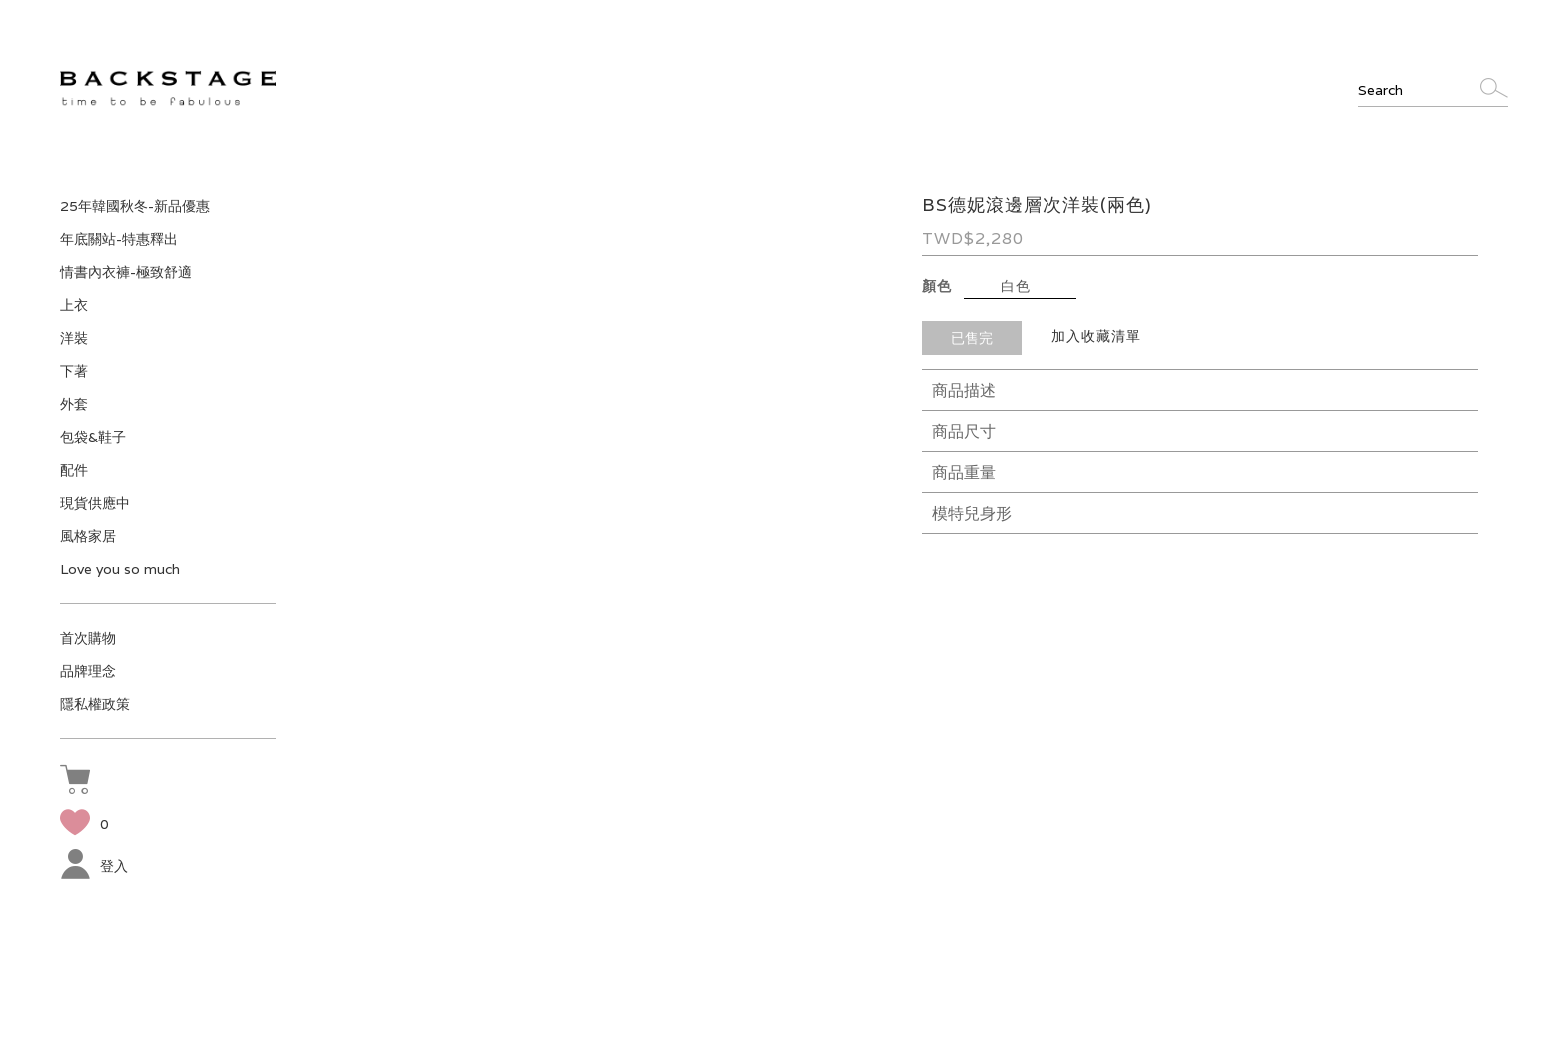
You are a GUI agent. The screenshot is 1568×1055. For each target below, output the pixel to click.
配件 (74, 470)
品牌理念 (88, 671)
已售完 (972, 338)
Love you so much (120, 569)
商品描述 (964, 390)
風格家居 (88, 536)
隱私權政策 (95, 704)
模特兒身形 (972, 513)
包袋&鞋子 (93, 437)
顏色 (937, 286)
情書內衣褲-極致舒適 (126, 272)
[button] (80, 782)
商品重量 (964, 472)
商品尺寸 (964, 431)
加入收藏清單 (1096, 336)
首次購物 (88, 638)
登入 (94, 866)
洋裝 (74, 338)
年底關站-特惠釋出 (119, 239)
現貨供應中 (95, 503)
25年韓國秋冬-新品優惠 (135, 206)
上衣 (74, 305)
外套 (74, 404)
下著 (74, 371)
